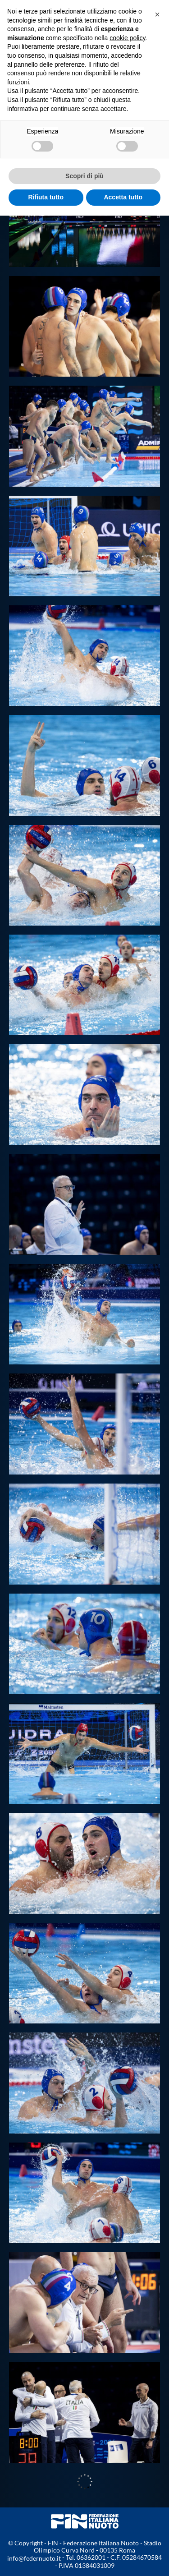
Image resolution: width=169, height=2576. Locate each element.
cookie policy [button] (127, 37)
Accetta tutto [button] (123, 197)
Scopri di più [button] (84, 176)
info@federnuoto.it (34, 2558)
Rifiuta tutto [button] (46, 197)
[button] (157, 14)
